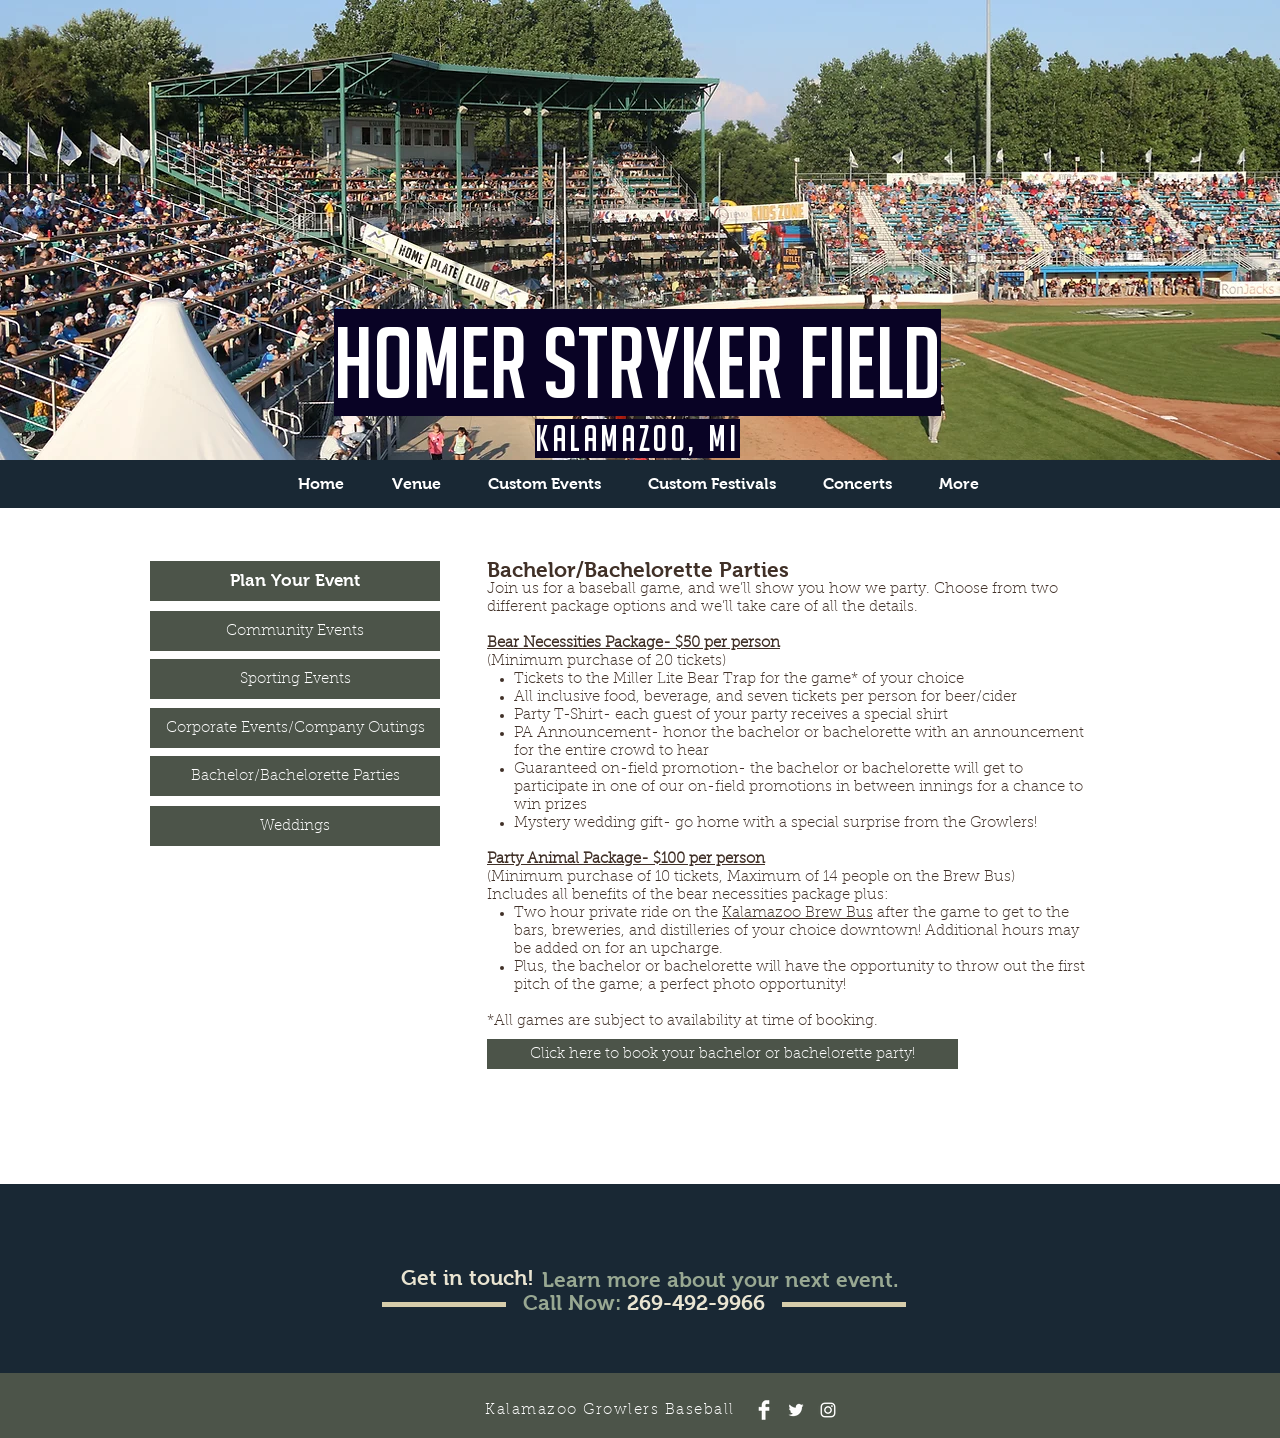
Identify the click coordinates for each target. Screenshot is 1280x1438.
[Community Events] (295, 631)
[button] (544, 483)
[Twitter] (796, 1410)
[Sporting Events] (295, 679)
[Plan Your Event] (295, 581)
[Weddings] (295, 826)
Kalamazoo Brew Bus (797, 913)
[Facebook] (764, 1410)
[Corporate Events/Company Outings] (295, 728)
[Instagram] (828, 1410)
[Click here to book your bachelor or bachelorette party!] (722, 1054)
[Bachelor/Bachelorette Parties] (295, 776)
